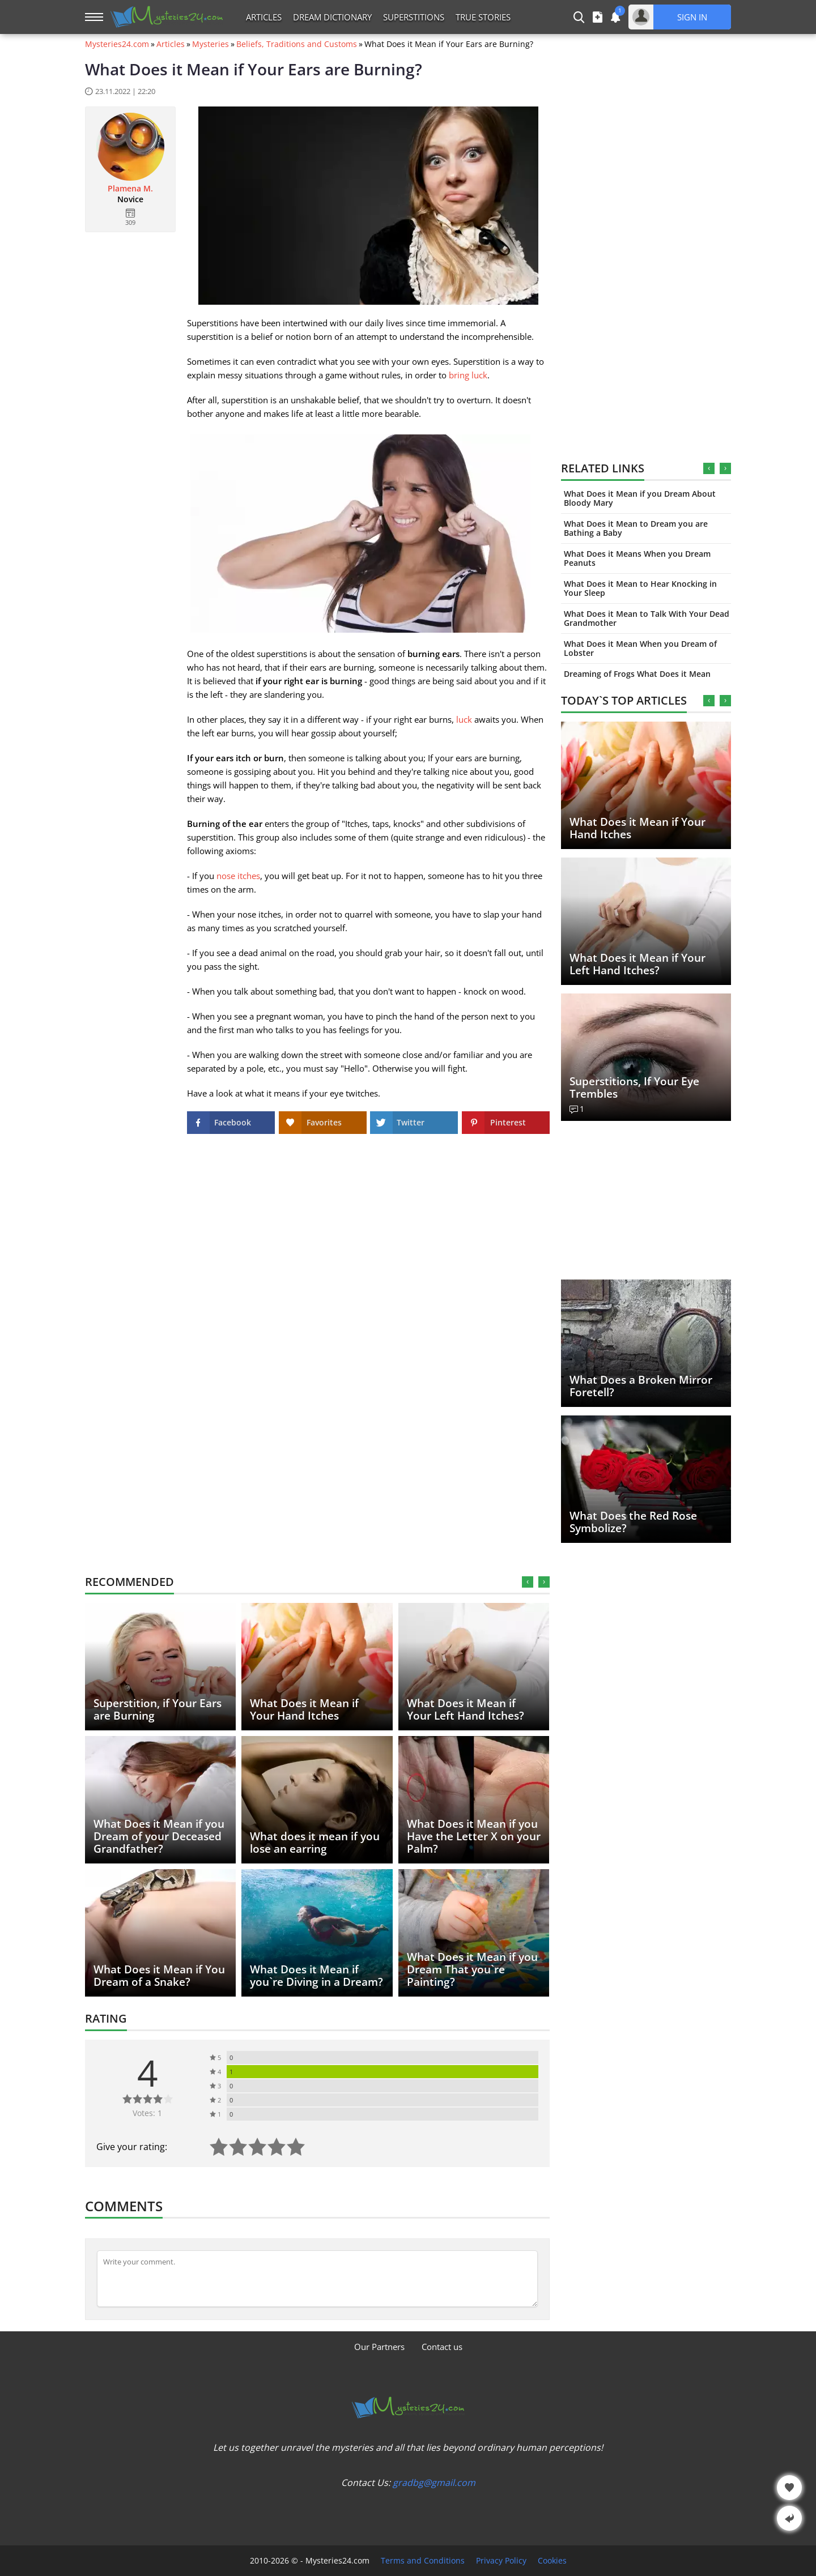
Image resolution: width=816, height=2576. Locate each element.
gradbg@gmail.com (434, 2482)
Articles (264, 17)
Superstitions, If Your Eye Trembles (634, 1087)
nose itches (238, 875)
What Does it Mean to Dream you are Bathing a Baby (636, 528)
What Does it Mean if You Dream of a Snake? (159, 1975)
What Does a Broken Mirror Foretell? (641, 1386)
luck (464, 719)
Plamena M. (130, 189)
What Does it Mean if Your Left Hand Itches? (638, 964)
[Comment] (317, 2278)
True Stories (483, 17)
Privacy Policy (501, 2561)
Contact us (442, 2346)
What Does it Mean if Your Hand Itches (638, 828)
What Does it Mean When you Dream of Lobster (640, 648)
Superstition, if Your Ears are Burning (158, 1709)
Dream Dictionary (332, 17)
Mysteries (210, 44)
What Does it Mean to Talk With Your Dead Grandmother (646, 618)
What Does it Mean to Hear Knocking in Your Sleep (640, 588)
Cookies (552, 2561)
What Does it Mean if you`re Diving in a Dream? (316, 1975)
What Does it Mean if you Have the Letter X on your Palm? (474, 1836)
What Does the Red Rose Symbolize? (633, 1522)
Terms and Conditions (423, 2561)
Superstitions (413, 17)
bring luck (468, 375)
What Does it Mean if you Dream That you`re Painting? (472, 1969)
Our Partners (379, 2346)
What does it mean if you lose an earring (315, 1842)
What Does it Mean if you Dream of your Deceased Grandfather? (159, 1836)
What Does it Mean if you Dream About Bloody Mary (640, 498)
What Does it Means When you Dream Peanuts (637, 558)
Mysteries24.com (117, 44)
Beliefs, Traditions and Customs (296, 44)
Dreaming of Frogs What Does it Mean (637, 673)
